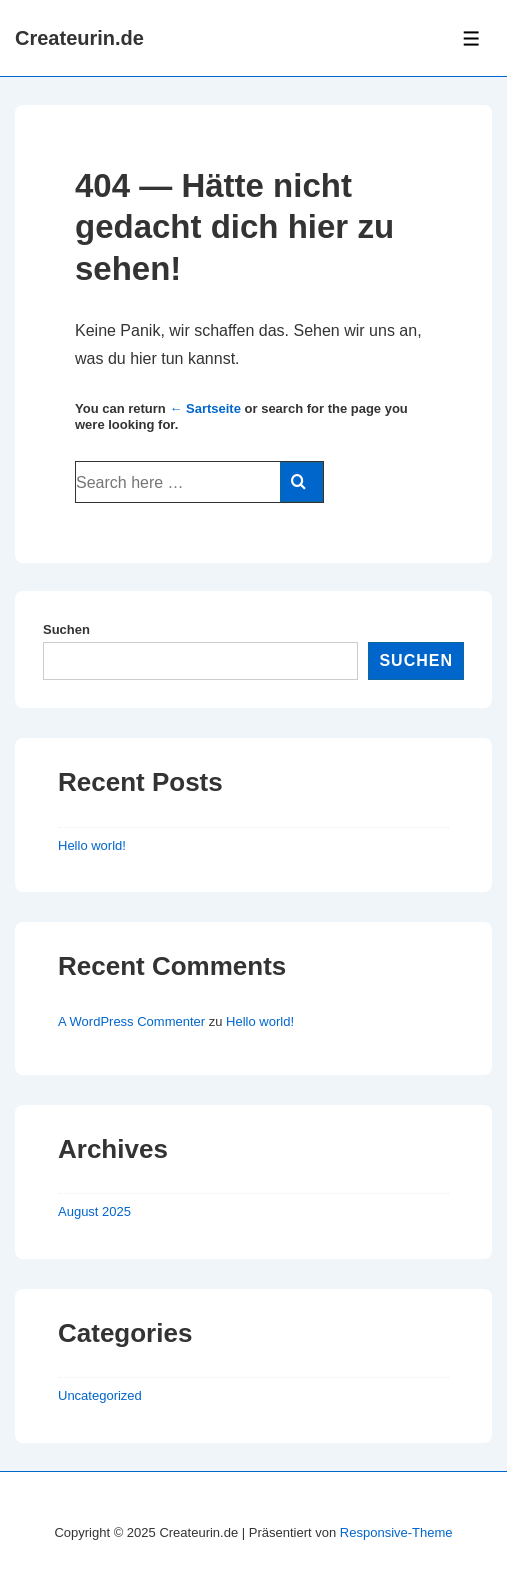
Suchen (66, 629)
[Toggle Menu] (471, 38)
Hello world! (92, 845)
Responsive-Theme (396, 1532)
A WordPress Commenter (131, 1021)
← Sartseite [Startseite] (205, 408)
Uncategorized (100, 1395)
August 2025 (94, 1211)
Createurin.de (79, 38)
